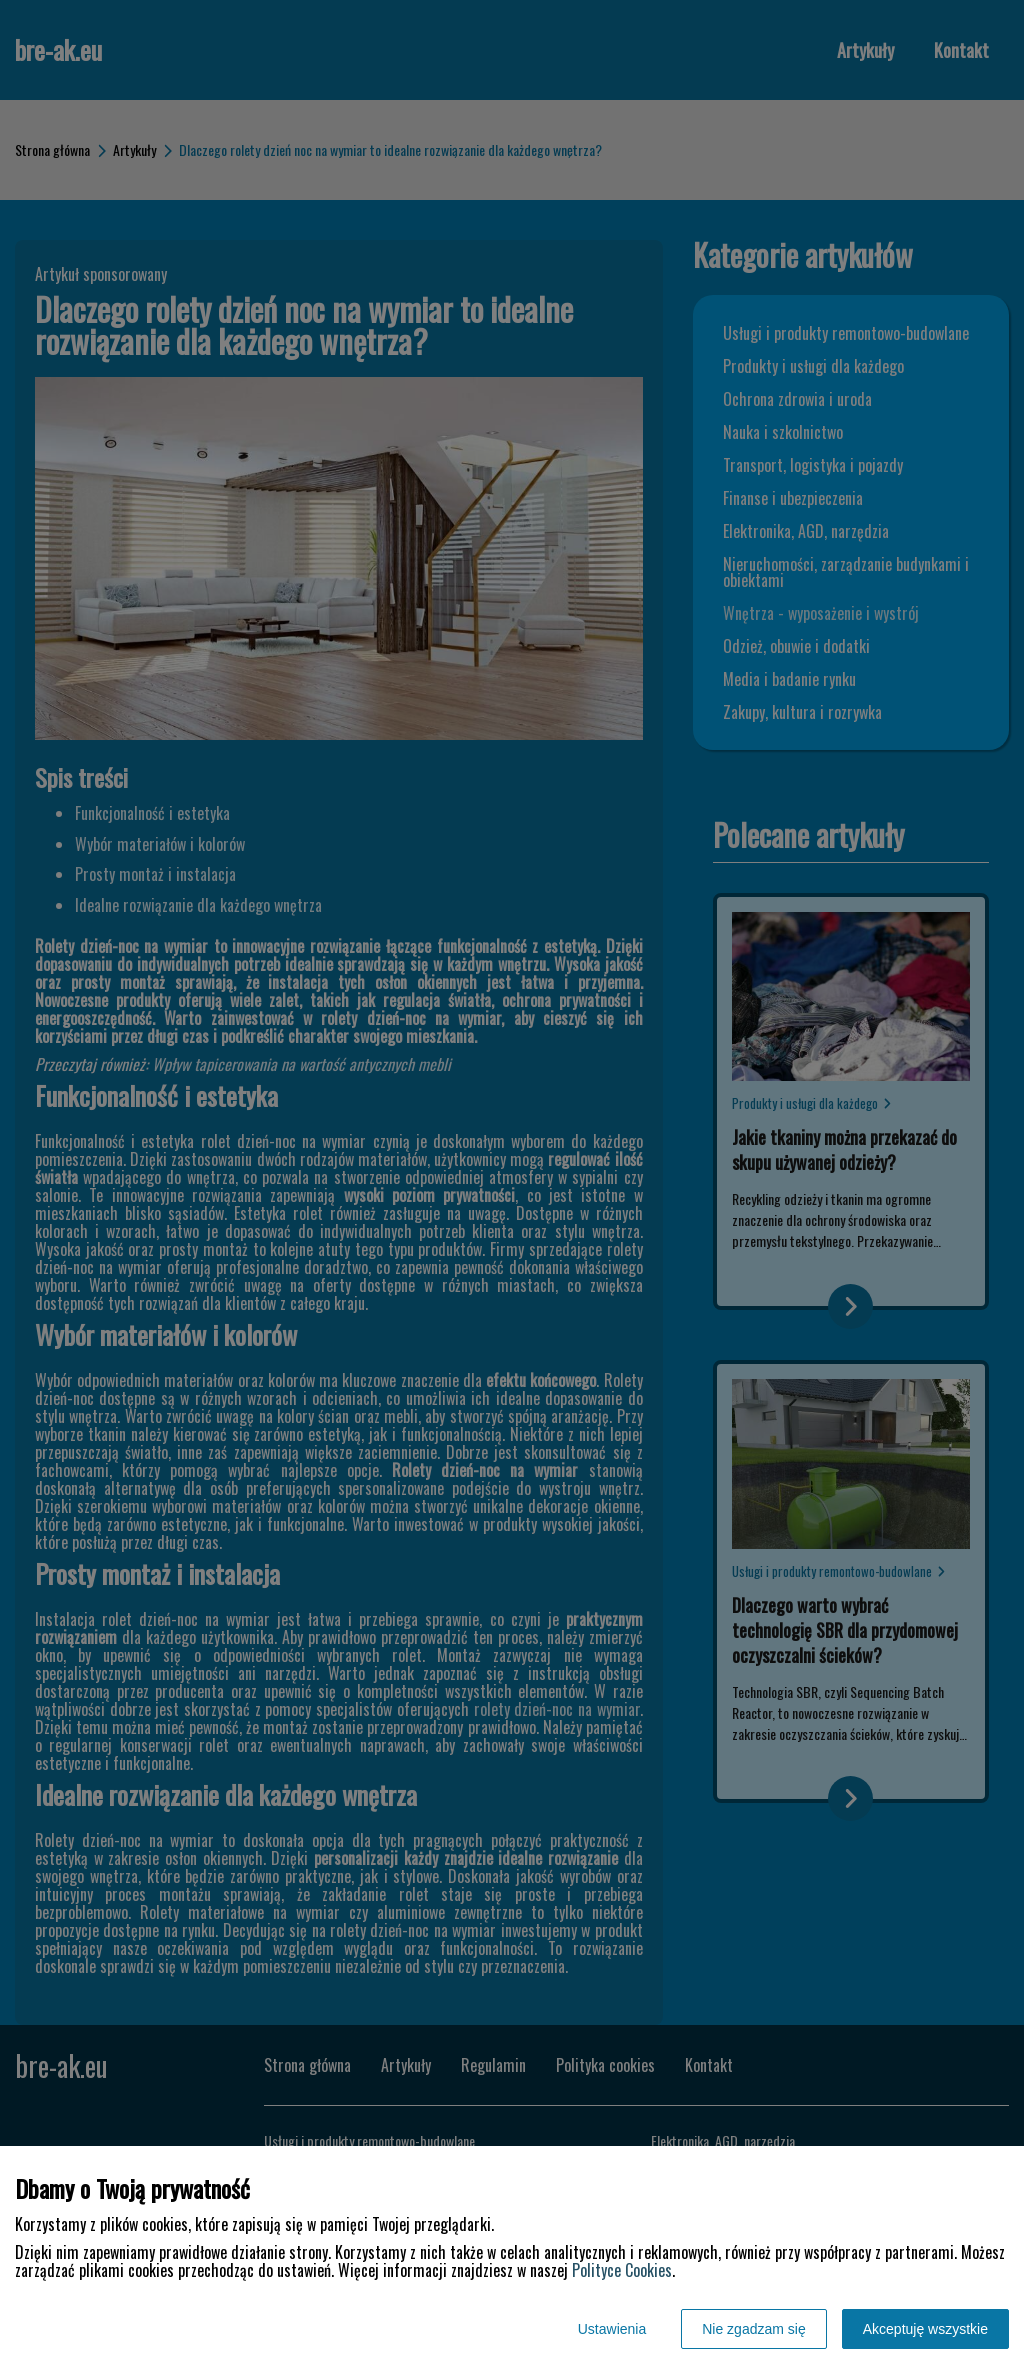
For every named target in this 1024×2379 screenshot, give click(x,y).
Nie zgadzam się (754, 2329)
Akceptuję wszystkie (925, 2329)
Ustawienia (612, 2329)
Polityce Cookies (622, 2270)
